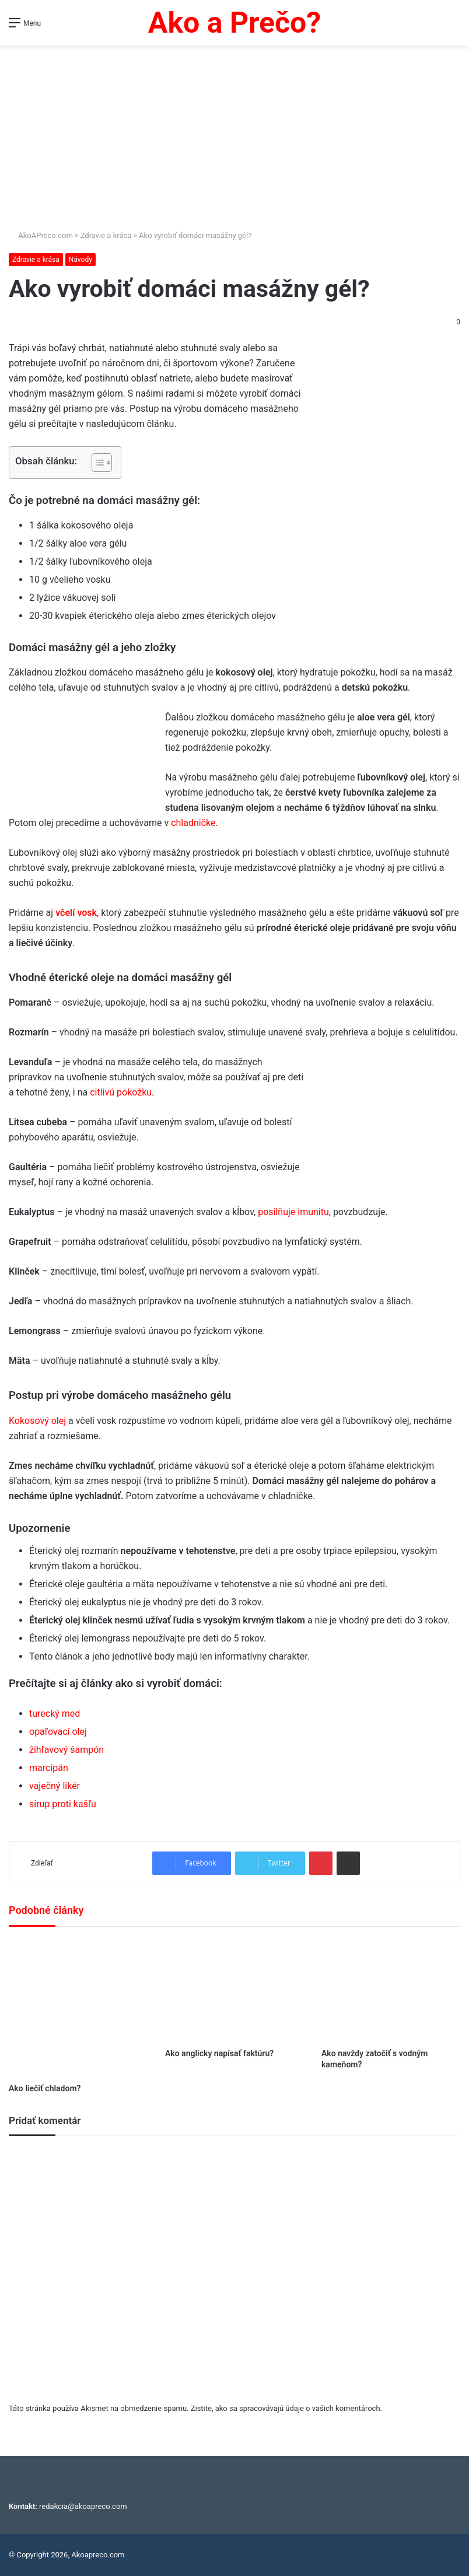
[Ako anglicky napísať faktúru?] (234, 1990)
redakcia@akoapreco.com (83, 2506)
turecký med (54, 1713)
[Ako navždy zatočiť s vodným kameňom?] (390, 1990)
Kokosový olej (37, 1420)
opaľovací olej (58, 1731)
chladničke (193, 822)
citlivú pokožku (121, 1092)
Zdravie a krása (106, 235)
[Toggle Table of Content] (96, 463)
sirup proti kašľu (62, 1804)
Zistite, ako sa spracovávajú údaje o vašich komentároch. (286, 2408)
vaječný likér (54, 1785)
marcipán (48, 1767)
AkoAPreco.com (41, 235)
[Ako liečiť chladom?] (78, 2007)
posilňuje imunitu (293, 1211)
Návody (80, 260)
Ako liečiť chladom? (44, 2088)
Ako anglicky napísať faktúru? (219, 2053)
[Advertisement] (234, 133)
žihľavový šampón (66, 1749)
